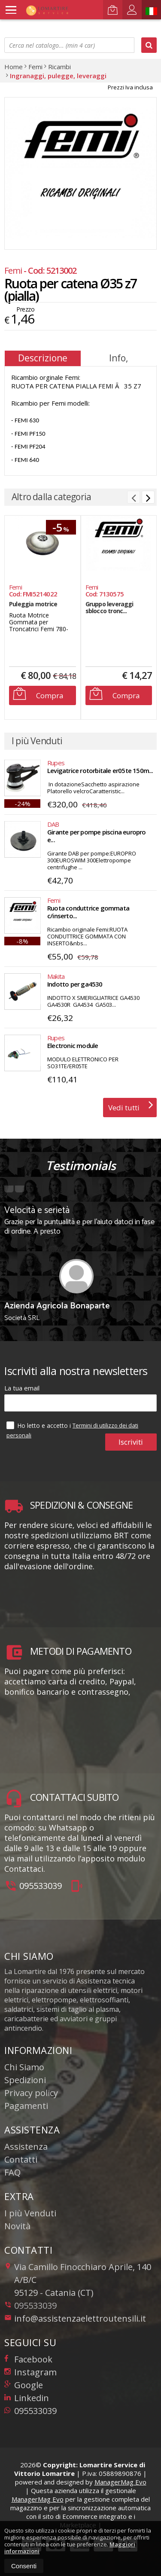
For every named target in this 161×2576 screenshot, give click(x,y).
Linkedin (26, 2398)
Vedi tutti (130, 1105)
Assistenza (26, 2146)
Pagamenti (26, 2106)
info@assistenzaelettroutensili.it (75, 2318)
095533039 (40, 1886)
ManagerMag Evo (120, 2482)
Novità (17, 2226)
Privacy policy (31, 2093)
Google (23, 2385)
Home (13, 66)
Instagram (30, 2372)
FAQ (12, 2172)
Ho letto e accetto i (39, 1425)
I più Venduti (30, 2213)
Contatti (20, 2159)
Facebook (28, 2359)
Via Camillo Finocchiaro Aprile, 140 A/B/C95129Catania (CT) (77, 2279)
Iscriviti (130, 1442)
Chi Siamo (24, 2067)
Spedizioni (25, 2080)
